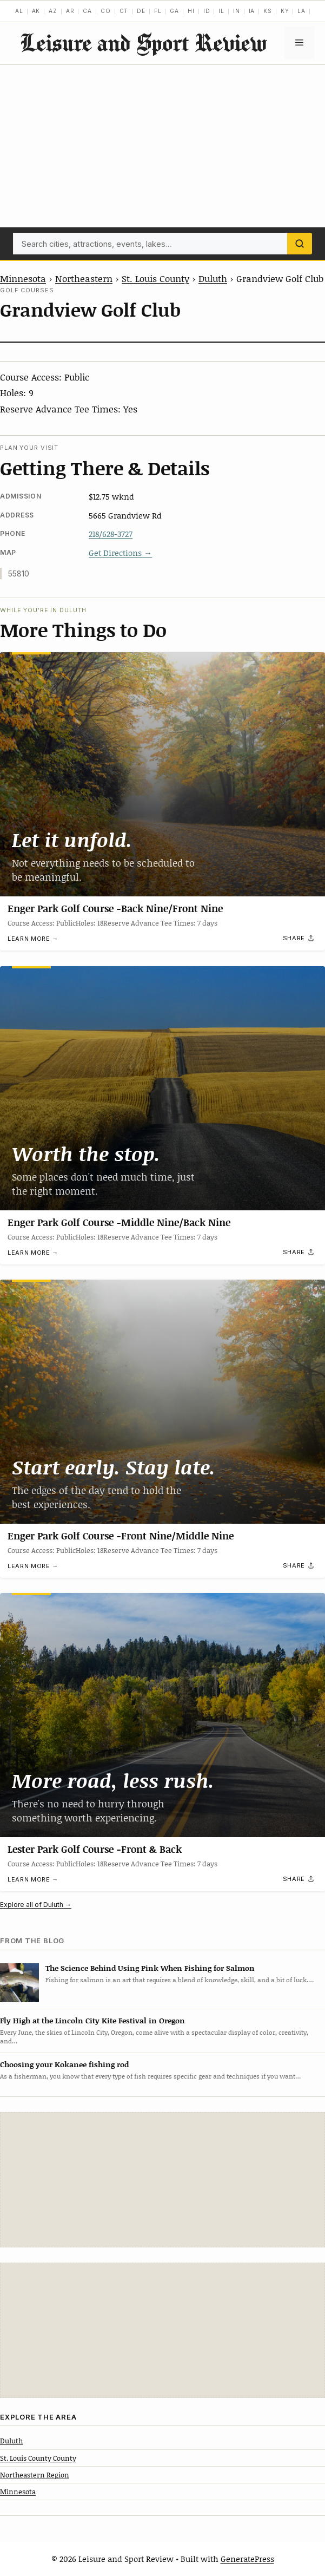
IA (252, 11)
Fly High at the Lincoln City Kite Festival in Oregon (92, 2020)
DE (141, 11)
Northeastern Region (34, 2475)
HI (191, 11)
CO (106, 11)
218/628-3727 (110, 534)
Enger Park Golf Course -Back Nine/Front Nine (115, 908)
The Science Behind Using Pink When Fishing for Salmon (150, 1968)
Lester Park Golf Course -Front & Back (95, 1849)
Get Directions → (120, 553)
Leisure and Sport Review (143, 42)
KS (267, 11)
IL (221, 11)
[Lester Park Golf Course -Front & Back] (162, 1715)
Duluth (212, 278)
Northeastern (83, 278)
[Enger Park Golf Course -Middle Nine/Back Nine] (162, 1088)
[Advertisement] (162, 146)
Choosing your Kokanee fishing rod (64, 2064)
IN (236, 11)
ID (206, 11)
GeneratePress (247, 2559)
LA (301, 11)
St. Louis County (155, 278)
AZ (53, 11)
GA (174, 11)
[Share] (299, 938)
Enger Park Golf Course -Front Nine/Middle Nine (121, 1535)
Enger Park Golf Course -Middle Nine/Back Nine (119, 1222)
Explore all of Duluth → (35, 1904)
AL (19, 11)
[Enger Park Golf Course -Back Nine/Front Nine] (162, 774)
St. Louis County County (38, 2458)
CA (87, 11)
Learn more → (33, 938)
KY (285, 11)
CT (124, 11)
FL (158, 11)
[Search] (299, 243)
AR (70, 11)
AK (36, 11)
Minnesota (23, 278)
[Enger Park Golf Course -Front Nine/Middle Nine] (162, 1402)
